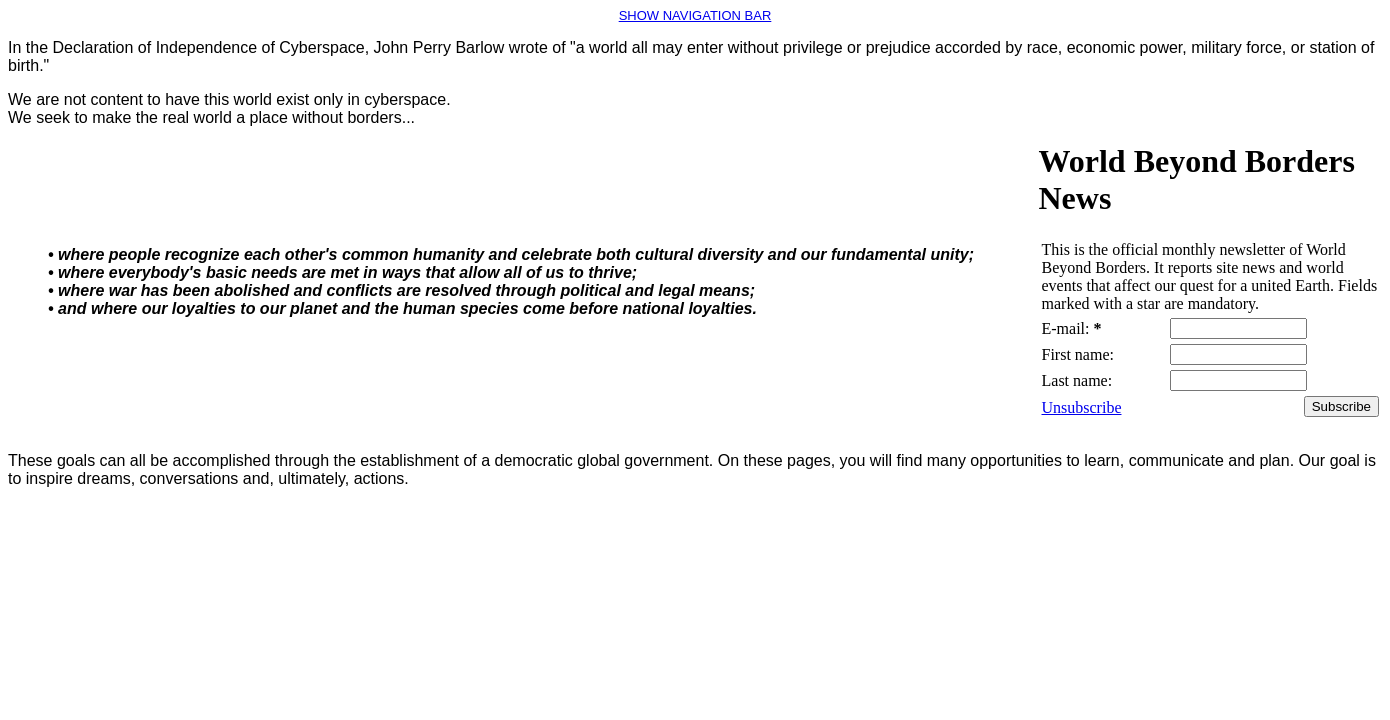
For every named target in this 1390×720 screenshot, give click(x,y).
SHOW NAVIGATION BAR (695, 15)
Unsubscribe (1082, 407)
